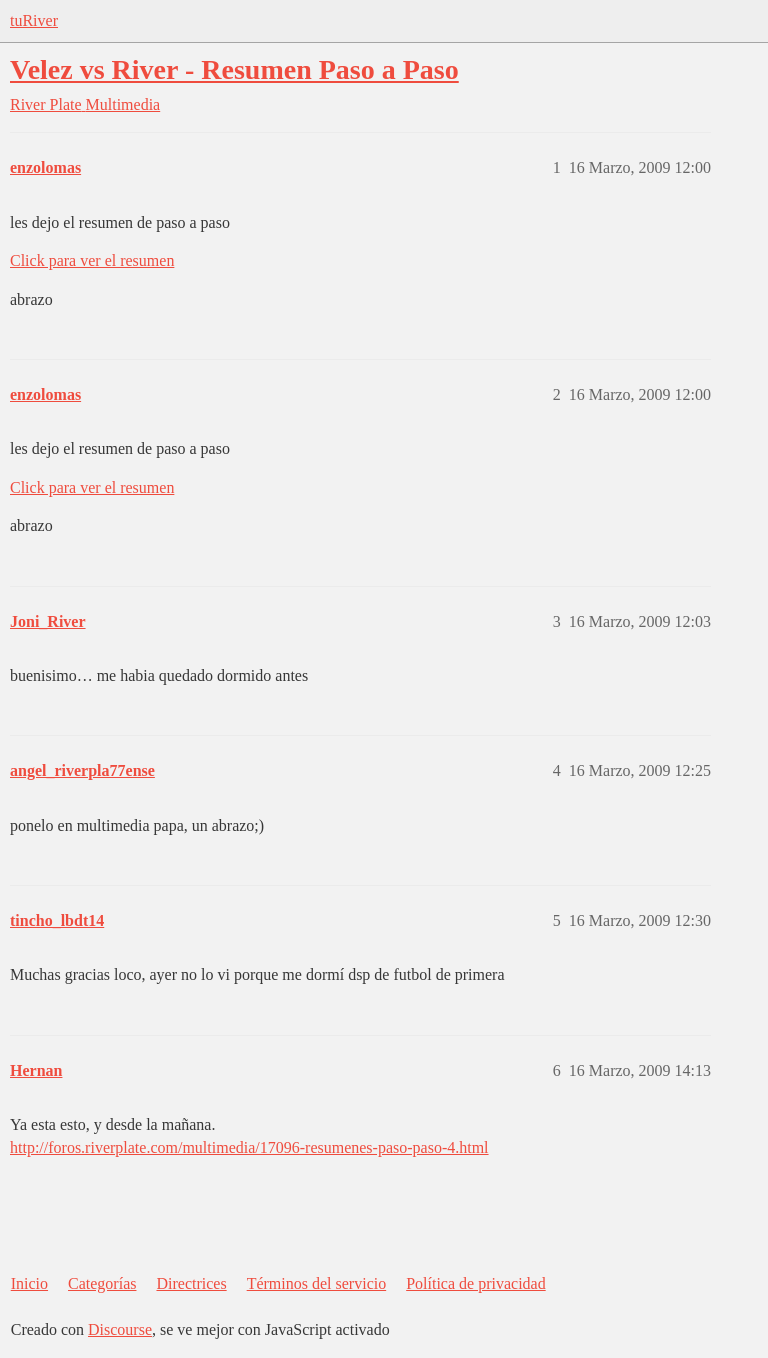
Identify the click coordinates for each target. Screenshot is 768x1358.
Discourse (120, 1329)
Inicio (29, 1283)
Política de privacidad (476, 1283)
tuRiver (34, 20)
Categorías (102, 1283)
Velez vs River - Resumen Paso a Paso (234, 69)
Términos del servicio (317, 1283)
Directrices (191, 1283)
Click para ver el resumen (92, 260)
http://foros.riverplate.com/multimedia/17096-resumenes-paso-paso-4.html (249, 1147)
